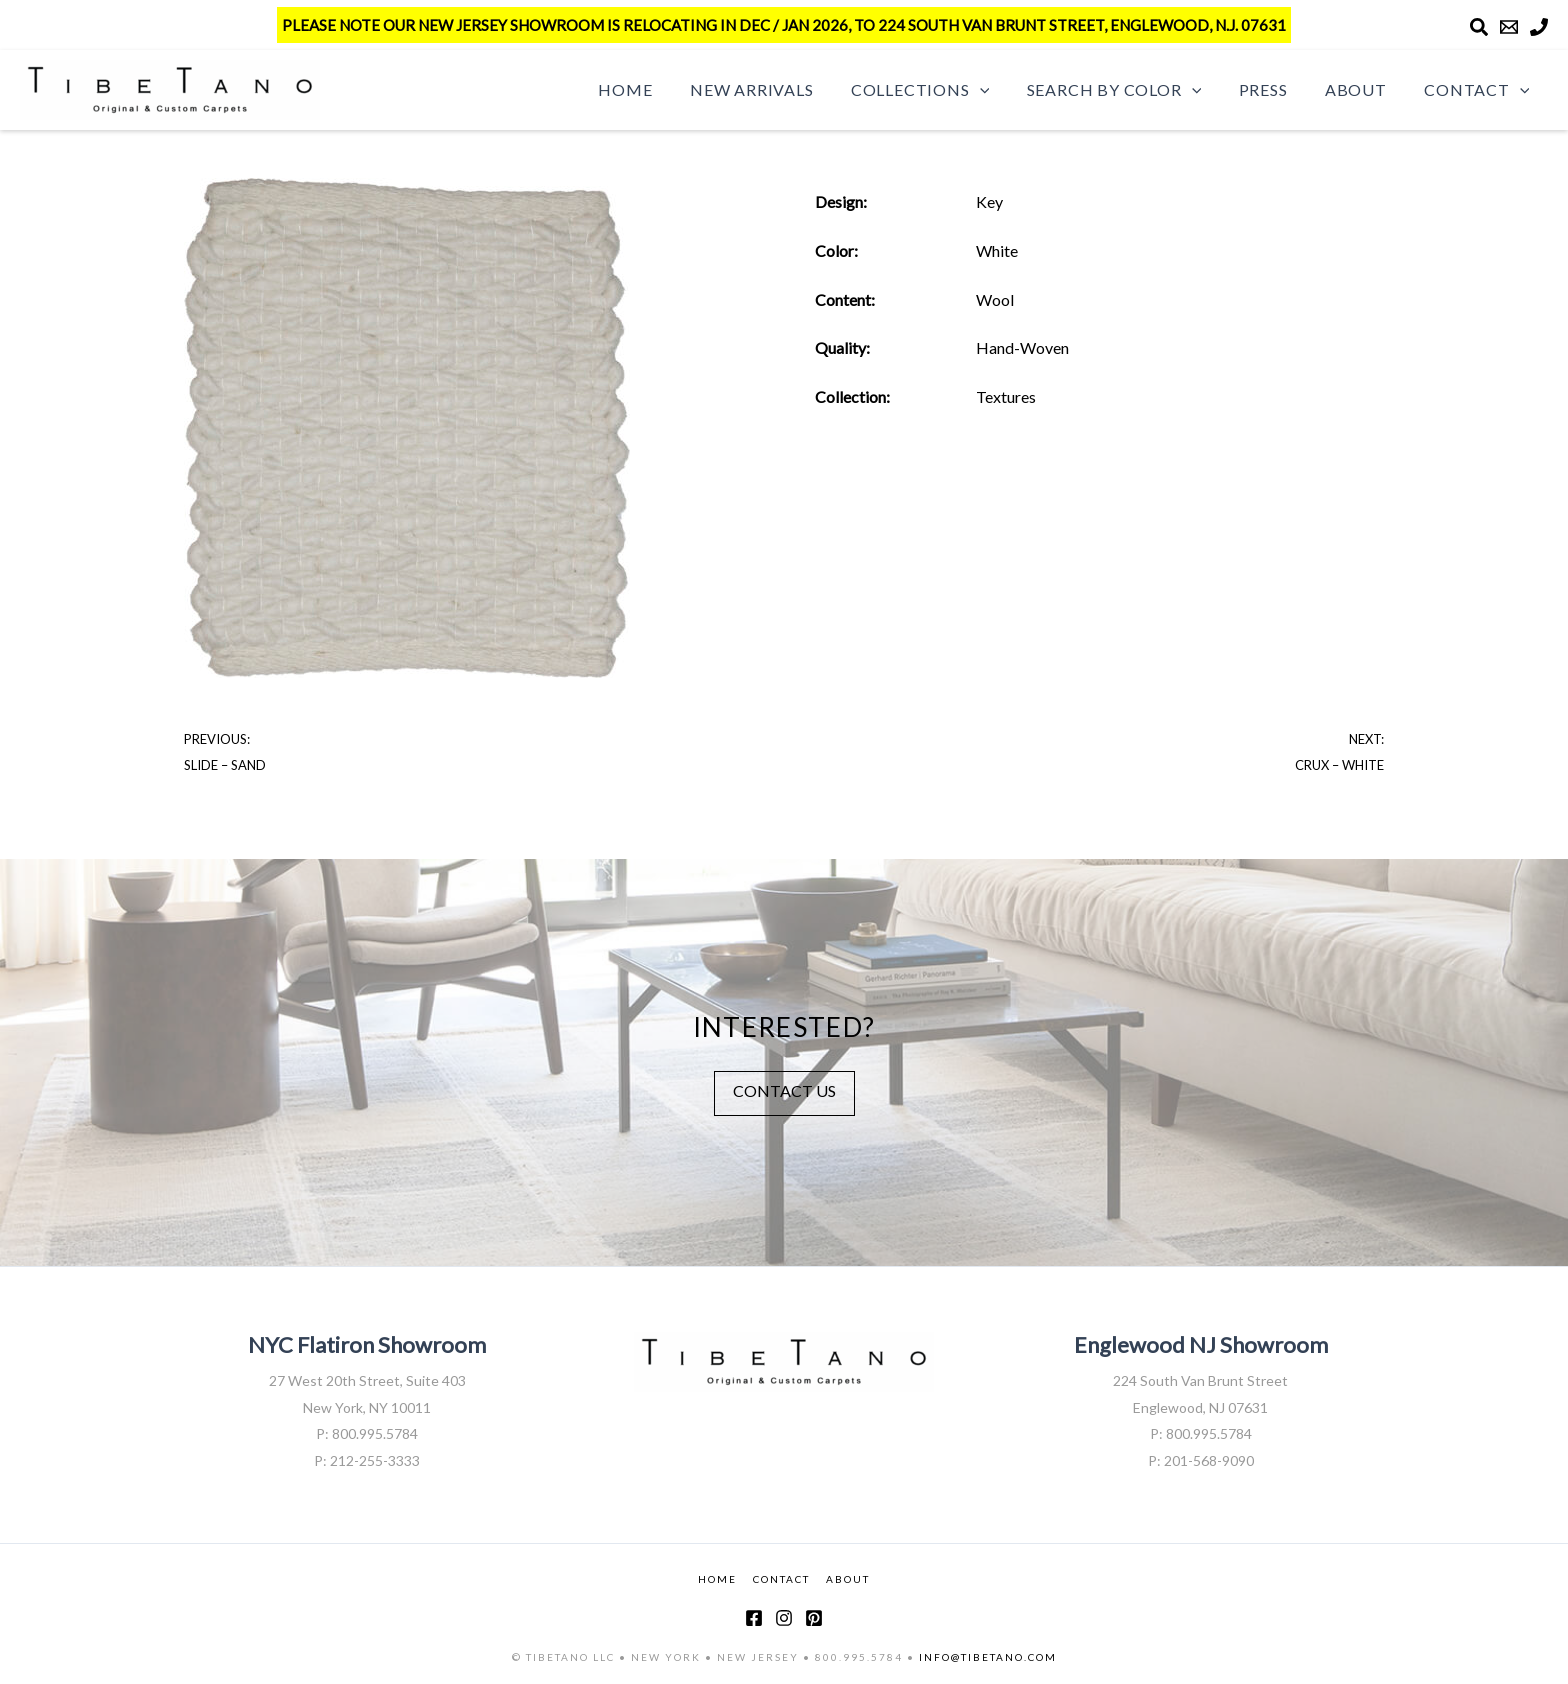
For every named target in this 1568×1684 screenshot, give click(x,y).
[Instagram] (784, 1618)
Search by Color (1132, 90)
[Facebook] (754, 1618)
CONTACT (781, 1579)
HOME (717, 1579)
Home (660, 89)
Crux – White (1339, 765)
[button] (1004, 90)
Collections (944, 90)
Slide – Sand (225, 765)
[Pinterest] (814, 1618)
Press (1276, 89)
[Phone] (1539, 27)
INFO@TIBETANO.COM (988, 1657)
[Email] (1509, 27)
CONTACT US (784, 1090)
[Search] (1479, 27)
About (1364, 89)
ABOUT (848, 1579)
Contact (1479, 90)
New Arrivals (781, 89)
